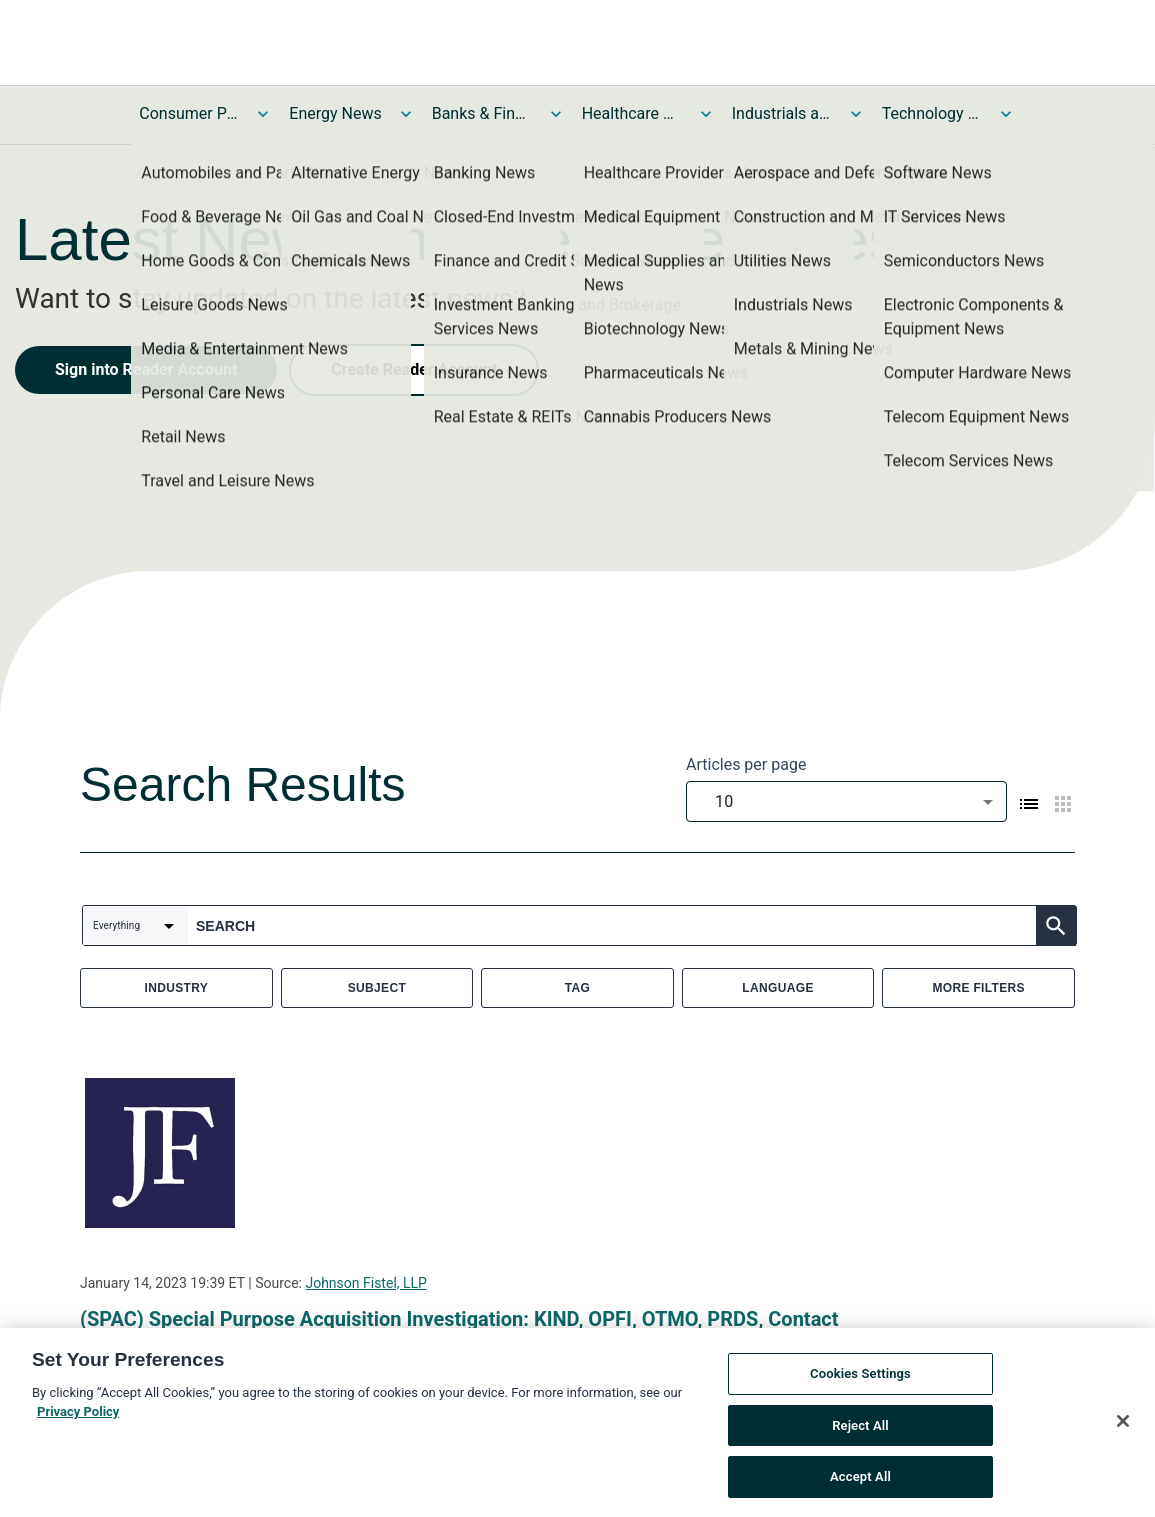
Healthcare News (632, 113)
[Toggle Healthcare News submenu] (706, 114)
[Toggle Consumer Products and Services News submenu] (263, 114)
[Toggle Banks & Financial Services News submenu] (556, 114)
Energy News (335, 113)
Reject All (860, 1427)
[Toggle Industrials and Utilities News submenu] (856, 114)
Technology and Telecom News (932, 113)
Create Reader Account (414, 369)
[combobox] (846, 801)
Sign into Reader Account (146, 369)
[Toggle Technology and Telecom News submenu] (1006, 114)
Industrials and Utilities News (782, 113)
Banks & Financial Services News (482, 113)
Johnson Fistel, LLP (365, 1283)
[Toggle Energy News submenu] (406, 114)
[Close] (1123, 1424)
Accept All (860, 1479)
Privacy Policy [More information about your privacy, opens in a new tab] (78, 1414)
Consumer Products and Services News (189, 113)
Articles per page (746, 764)
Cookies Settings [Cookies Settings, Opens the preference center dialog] (860, 1376)
